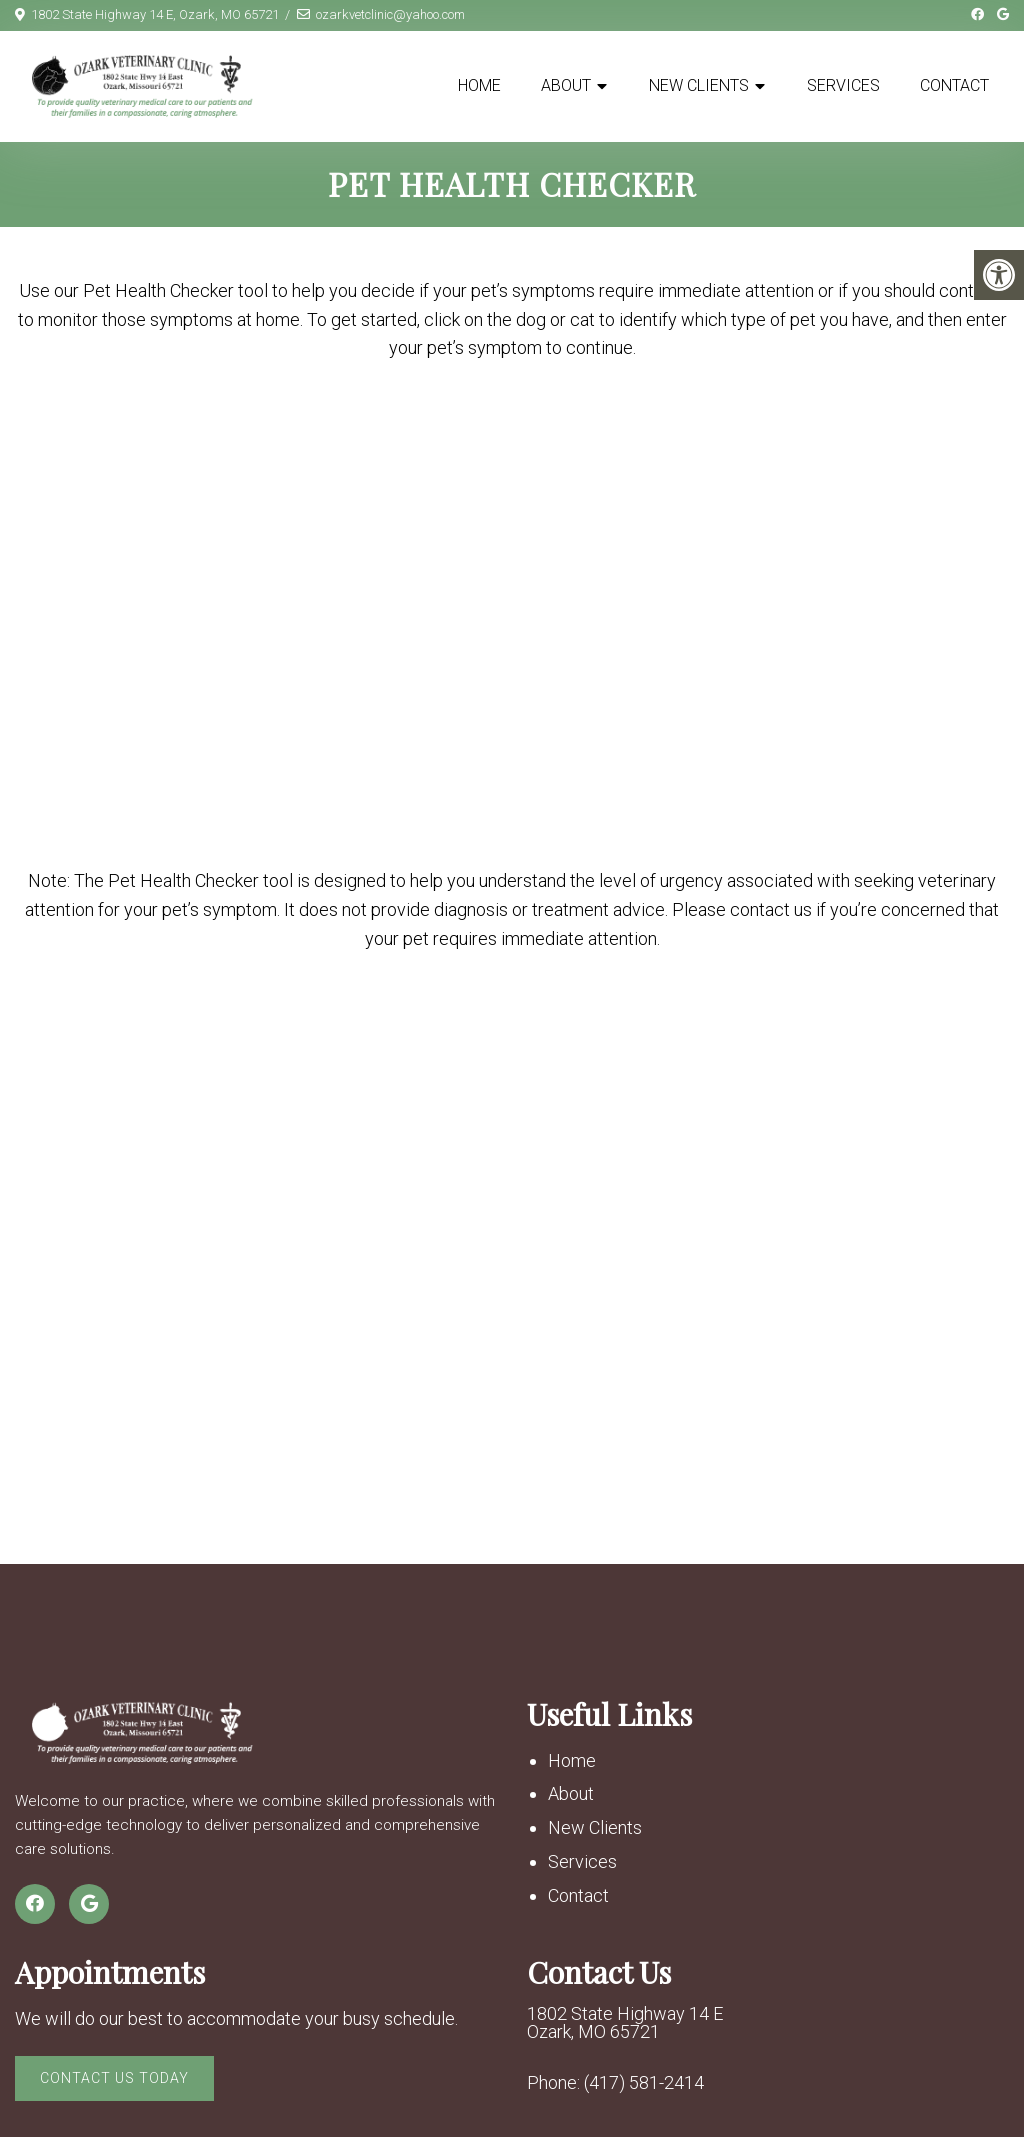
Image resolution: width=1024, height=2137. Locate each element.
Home (479, 85)
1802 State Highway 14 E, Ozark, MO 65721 (155, 14)
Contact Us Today (114, 2078)
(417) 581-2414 (644, 2083)
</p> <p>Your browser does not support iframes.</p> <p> (512, 610)
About (566, 85)
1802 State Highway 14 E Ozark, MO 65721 (625, 2023)
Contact (954, 85)
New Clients (699, 85)
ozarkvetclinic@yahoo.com (390, 14)
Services (843, 85)
